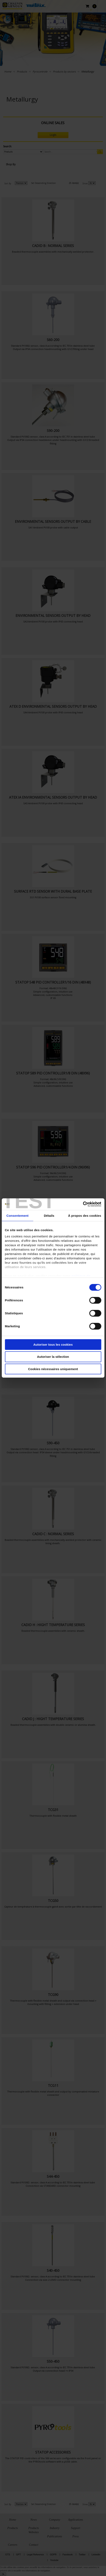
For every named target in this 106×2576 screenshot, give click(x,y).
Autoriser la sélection (53, 1356)
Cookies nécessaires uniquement (53, 1369)
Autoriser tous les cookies (53, 1344)
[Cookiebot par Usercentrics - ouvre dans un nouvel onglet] (82, 1204)
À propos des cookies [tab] (84, 1215)
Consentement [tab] (18, 1215)
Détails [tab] (49, 1215)
